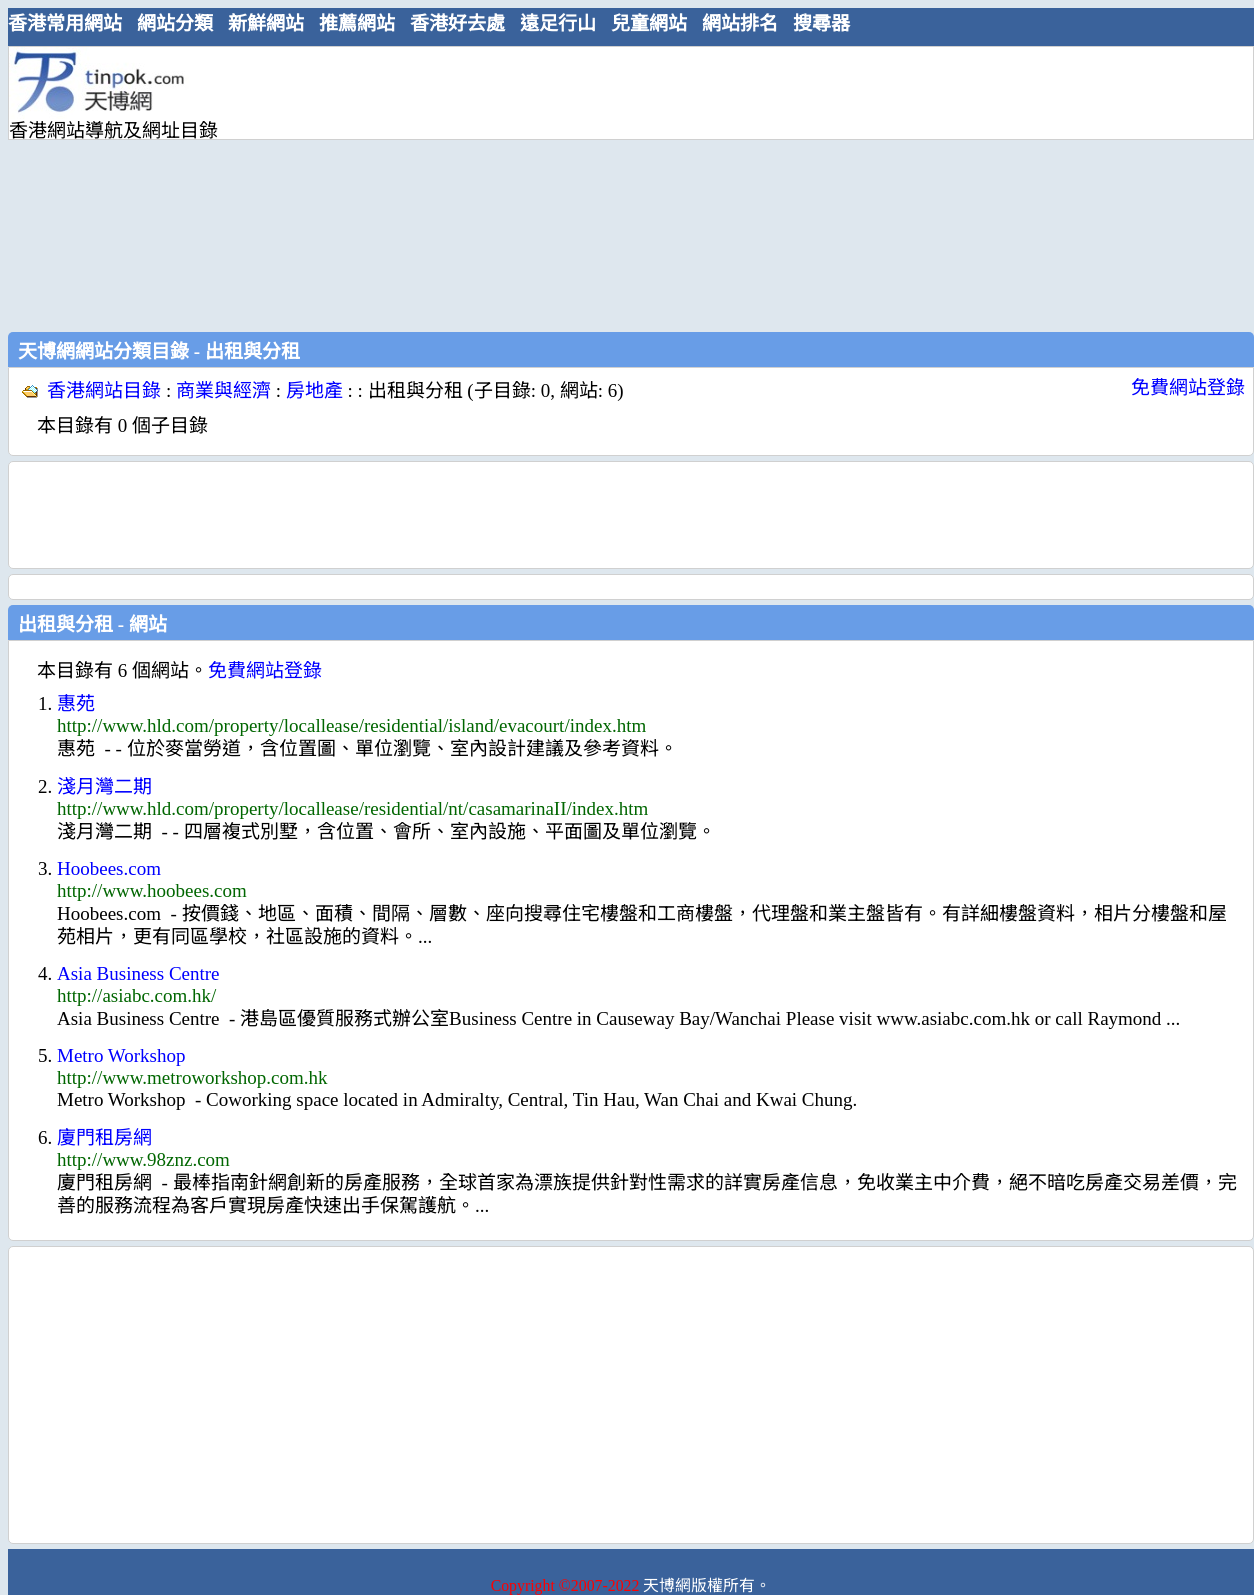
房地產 (314, 390)
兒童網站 (649, 23)
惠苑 (76, 703)
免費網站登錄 (1188, 387)
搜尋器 (821, 23)
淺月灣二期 (104, 786)
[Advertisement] (551, 187)
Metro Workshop (121, 1055)
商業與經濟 (223, 390)
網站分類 (175, 23)
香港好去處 (457, 23)
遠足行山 (558, 23)
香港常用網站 (65, 23)
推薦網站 (357, 23)
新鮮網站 (266, 23)
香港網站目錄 (104, 390)
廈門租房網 (104, 1137)
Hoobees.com (109, 868)
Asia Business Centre (138, 973)
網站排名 (740, 23)
